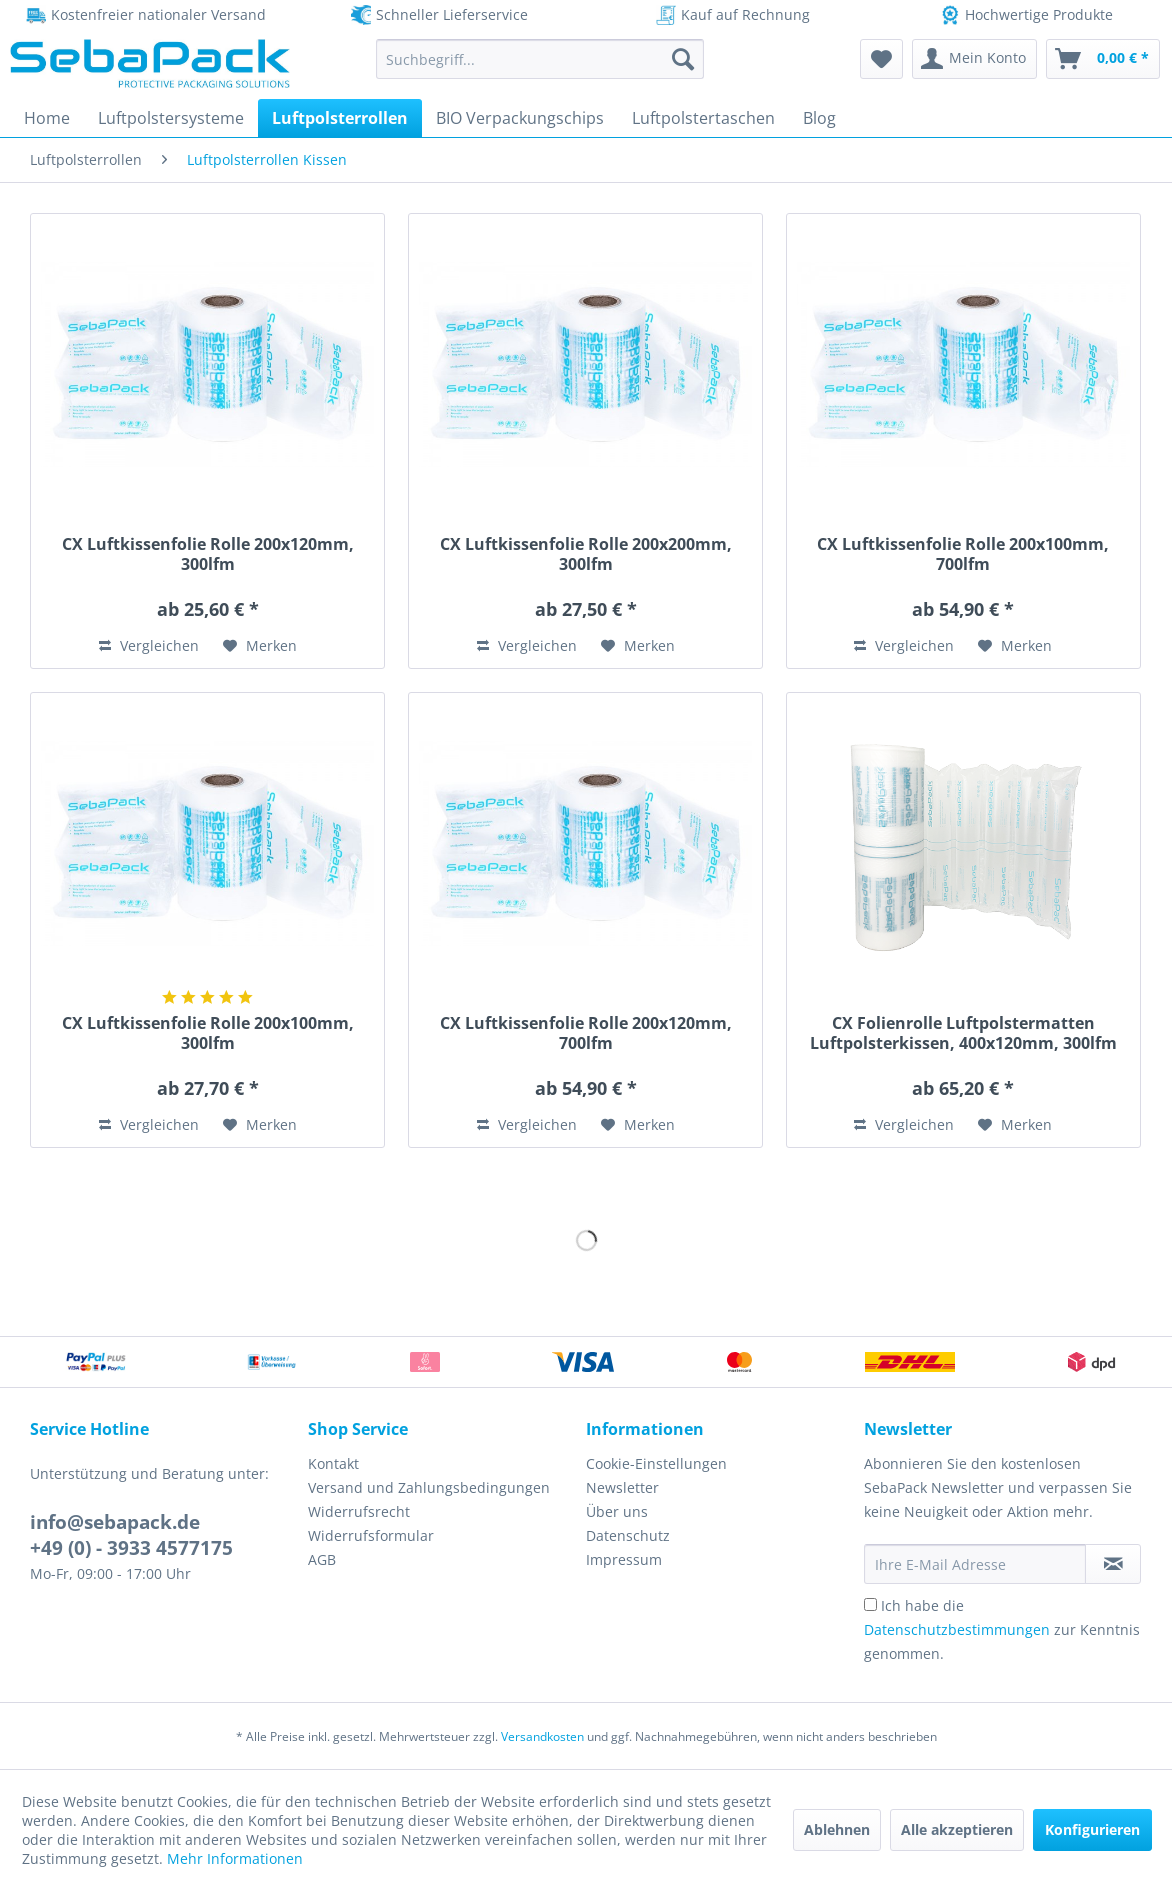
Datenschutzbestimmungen (957, 1629)
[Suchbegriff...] (540, 59)
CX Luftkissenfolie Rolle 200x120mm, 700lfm (586, 1033)
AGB (322, 1559)
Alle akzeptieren (957, 1829)
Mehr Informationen (235, 1858)
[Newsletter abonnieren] (1113, 1564)
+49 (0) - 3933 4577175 (131, 1548)
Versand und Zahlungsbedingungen (429, 1487)
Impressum (624, 1559)
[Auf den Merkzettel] (260, 646)
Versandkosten (542, 1736)
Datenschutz (628, 1535)
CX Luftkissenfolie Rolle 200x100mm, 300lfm (208, 1033)
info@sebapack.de (115, 1522)
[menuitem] (540, 59)
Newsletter (622, 1487)
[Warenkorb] (1103, 59)
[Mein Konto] (974, 59)
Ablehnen (837, 1829)
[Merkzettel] (881, 59)
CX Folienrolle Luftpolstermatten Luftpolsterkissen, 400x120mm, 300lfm (963, 1033)
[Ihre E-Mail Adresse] (975, 1564)
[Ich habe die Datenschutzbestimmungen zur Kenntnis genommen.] (870, 1604)
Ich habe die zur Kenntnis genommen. (1002, 1629)
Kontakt (333, 1463)
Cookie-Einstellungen (656, 1463)
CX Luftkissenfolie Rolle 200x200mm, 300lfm (586, 554)
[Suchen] (683, 59)
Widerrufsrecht (359, 1511)
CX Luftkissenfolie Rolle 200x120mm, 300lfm (208, 554)
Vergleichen (149, 645)
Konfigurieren (1092, 1829)
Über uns (617, 1511)
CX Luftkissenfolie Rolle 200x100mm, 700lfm (963, 554)
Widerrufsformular (371, 1535)
